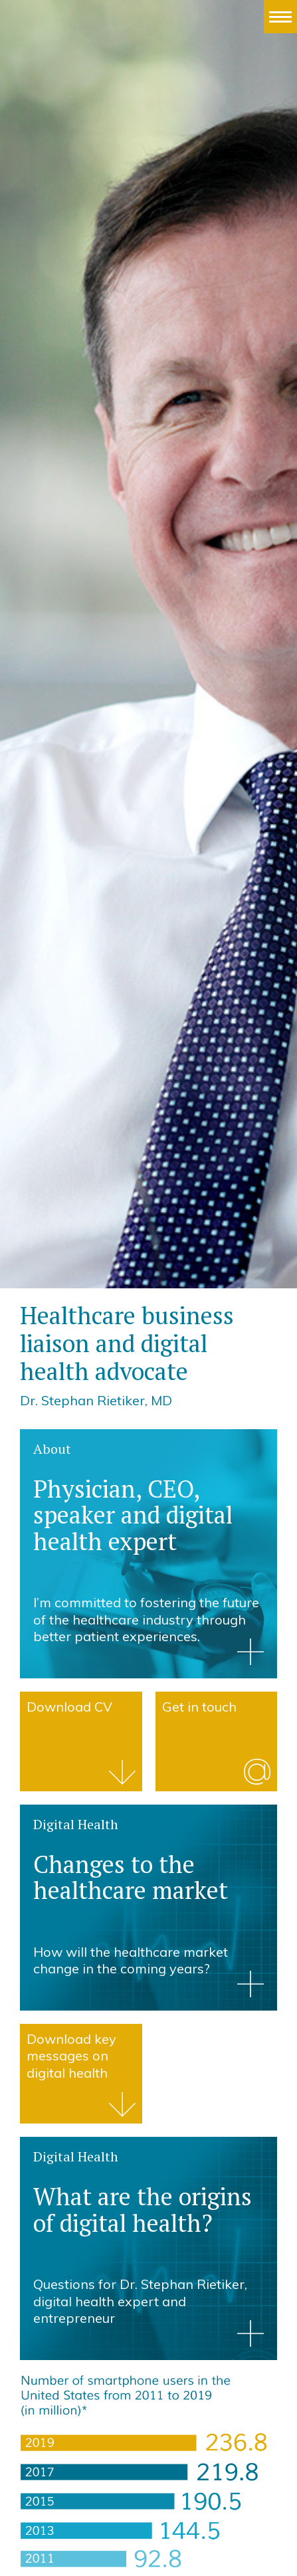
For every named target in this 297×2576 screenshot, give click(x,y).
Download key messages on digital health (71, 2056)
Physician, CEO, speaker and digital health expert (133, 1515)
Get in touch (199, 1706)
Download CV (69, 1706)
